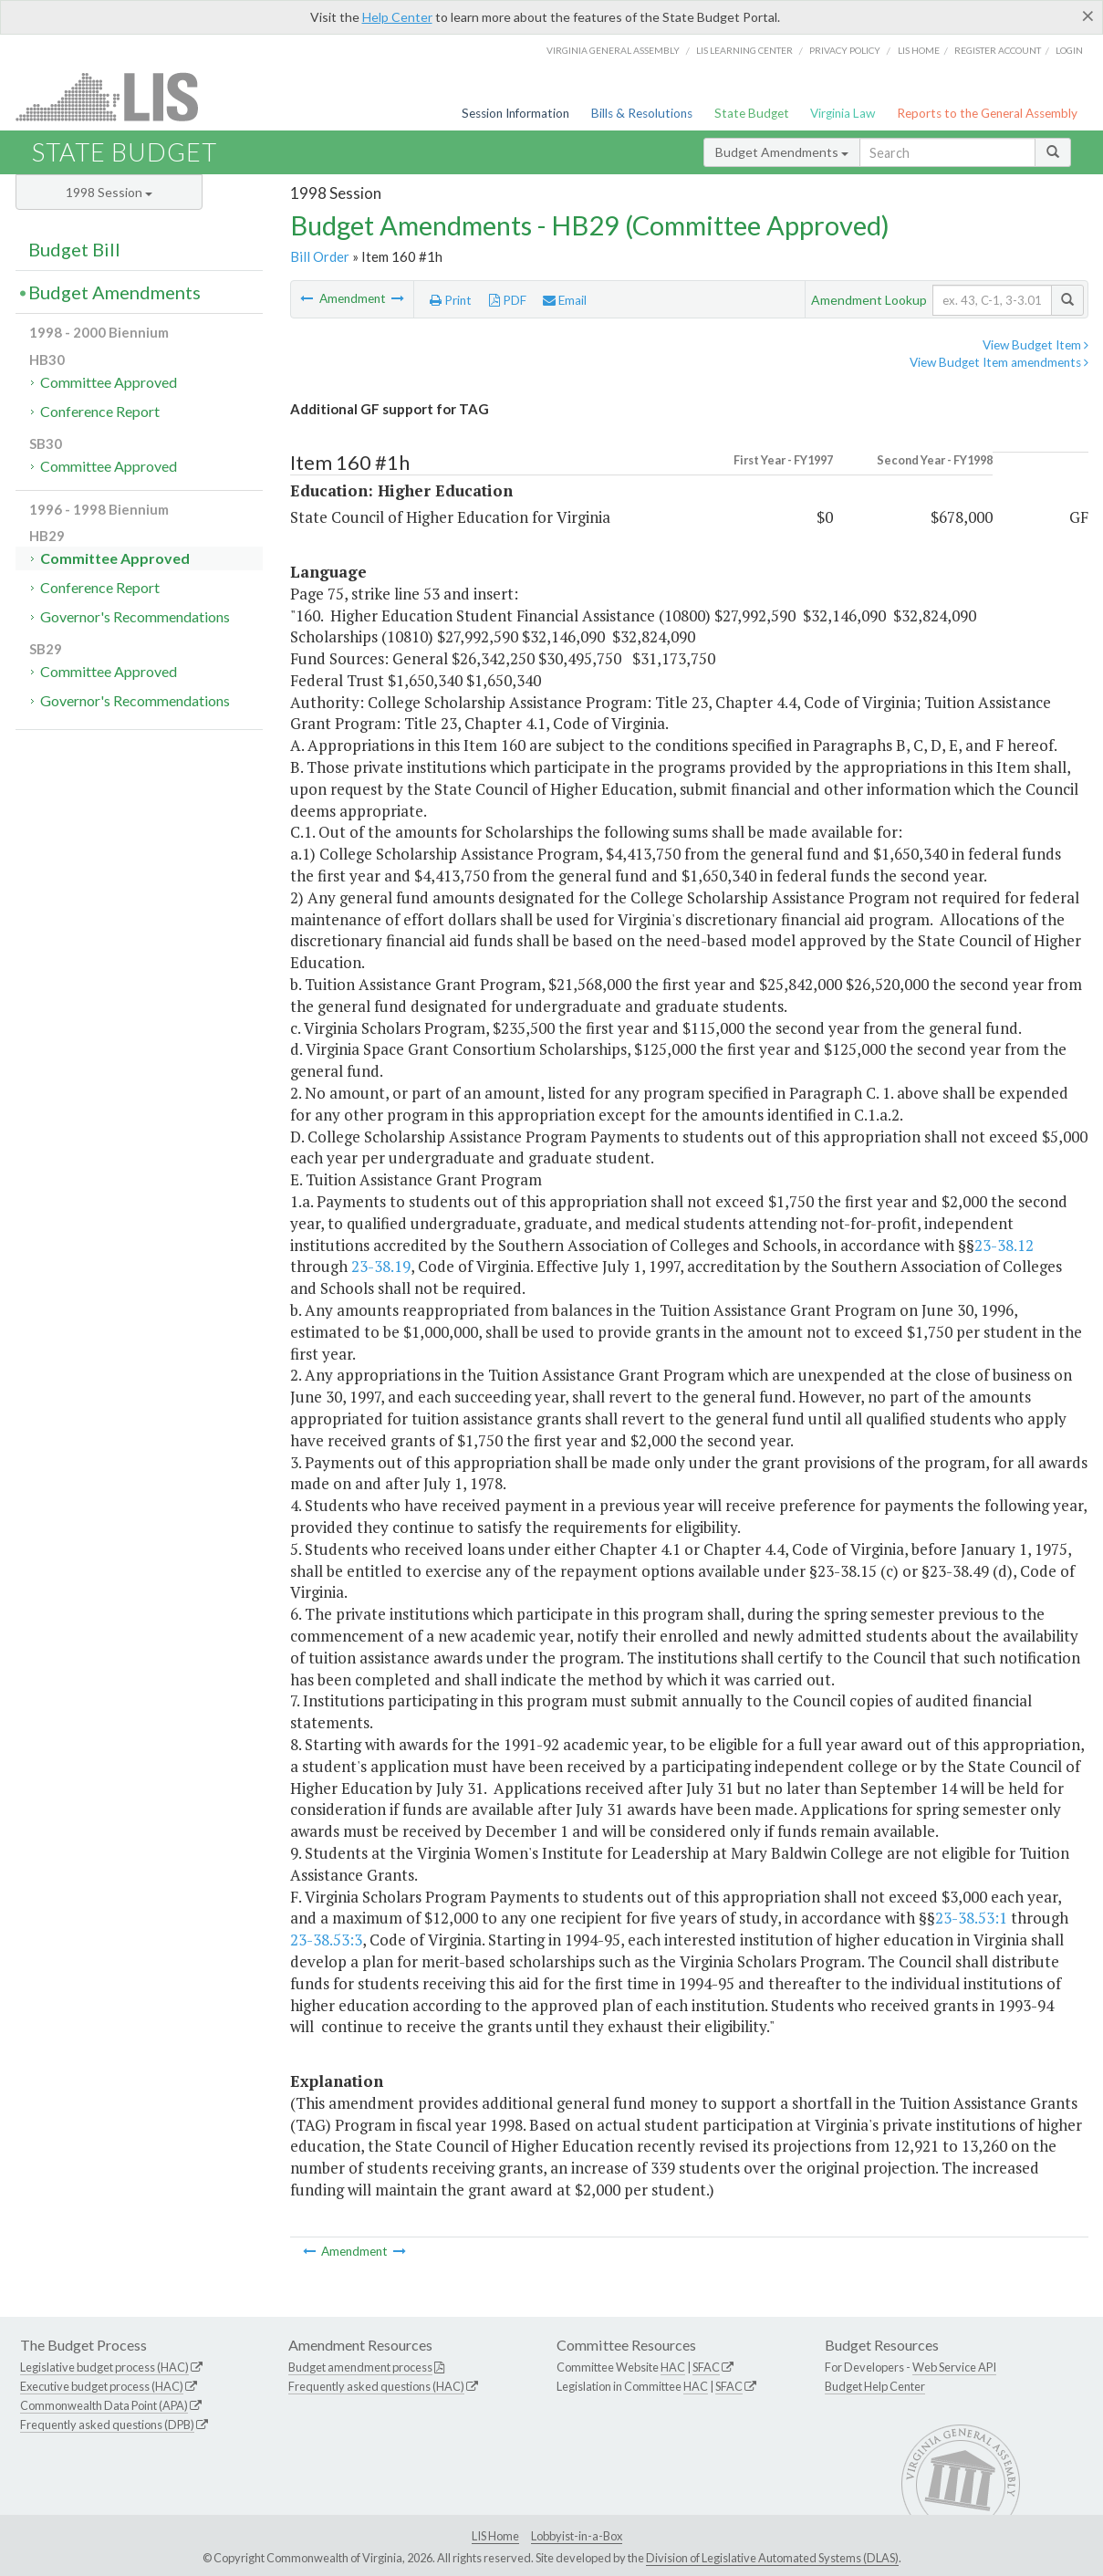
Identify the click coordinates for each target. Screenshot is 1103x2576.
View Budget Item (1035, 345)
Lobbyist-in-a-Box (576, 2536)
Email (565, 300)
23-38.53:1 (971, 1917)
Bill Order (319, 256)
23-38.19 (381, 1266)
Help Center (397, 17)
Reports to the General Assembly (987, 113)
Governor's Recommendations (135, 616)
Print (451, 300)
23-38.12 (1004, 1245)
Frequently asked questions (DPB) (107, 2424)
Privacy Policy (844, 50)
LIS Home (495, 2536)
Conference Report (100, 411)
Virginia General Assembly (613, 50)
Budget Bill (74, 249)
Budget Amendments (781, 152)
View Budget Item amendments (999, 362)
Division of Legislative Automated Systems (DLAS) (772, 2557)
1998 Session (109, 192)
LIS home (919, 50)
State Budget (751, 113)
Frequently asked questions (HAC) (376, 2386)
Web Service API (954, 2367)
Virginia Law (842, 113)
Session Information (515, 113)
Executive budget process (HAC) (101, 2386)
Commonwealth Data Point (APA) (104, 2405)
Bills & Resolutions (641, 113)
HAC (673, 2367)
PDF (507, 300)
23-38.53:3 (326, 1939)
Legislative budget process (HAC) (104, 2367)
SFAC (706, 2367)
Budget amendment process (360, 2367)
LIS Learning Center (744, 50)
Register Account (997, 50)
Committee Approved (108, 382)
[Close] (1088, 15)
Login (1069, 50)
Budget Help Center (875, 2386)
